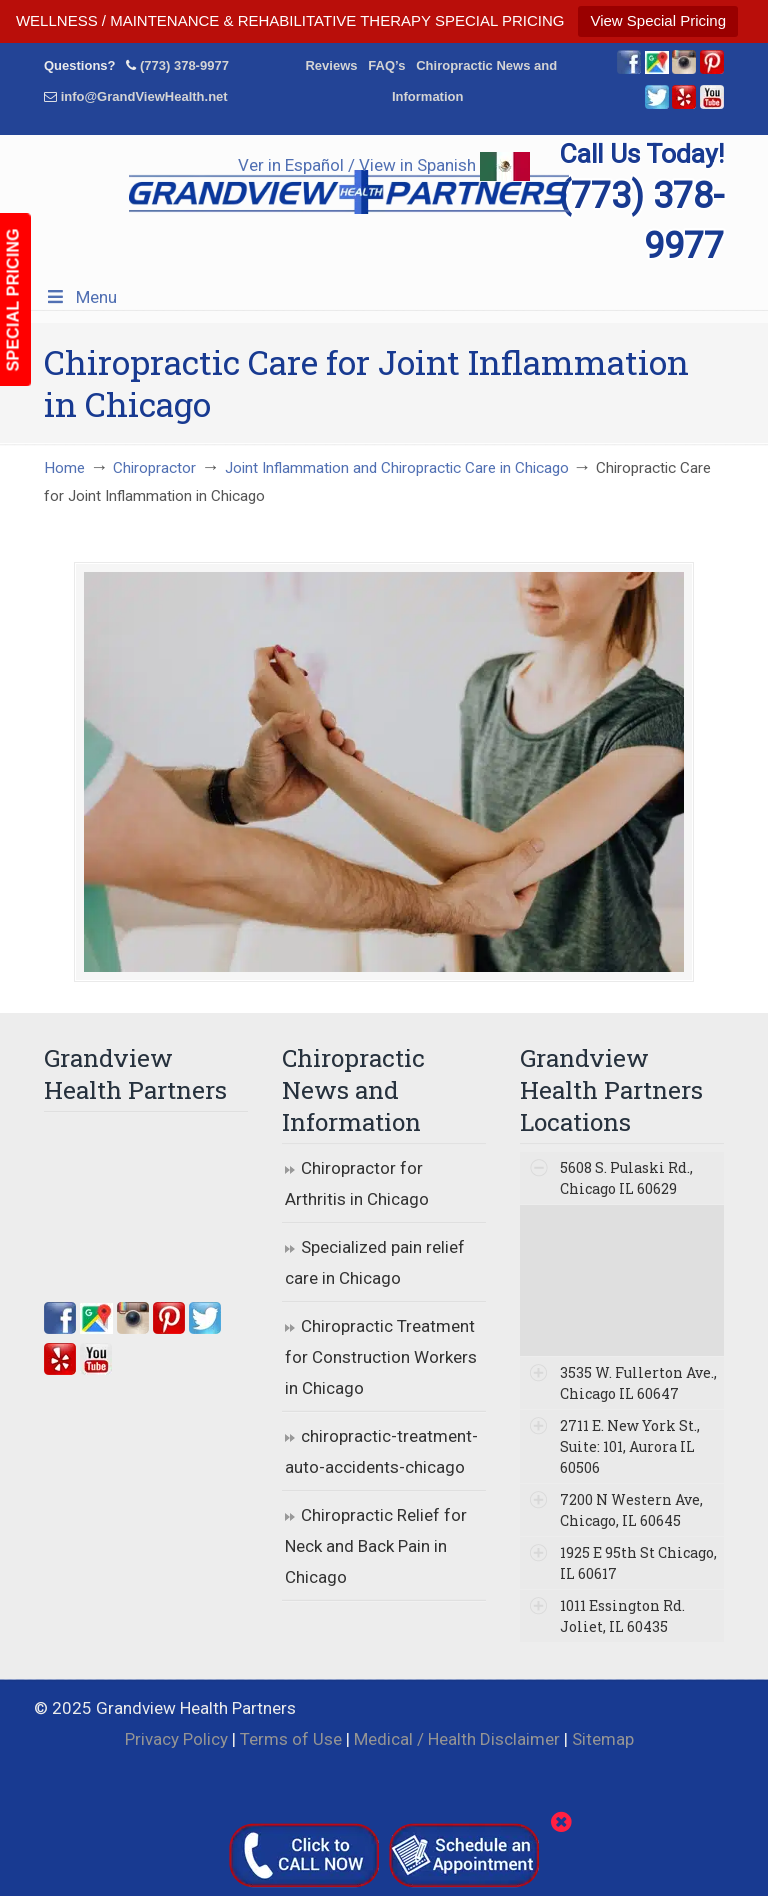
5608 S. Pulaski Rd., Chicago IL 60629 (626, 1178)
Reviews (331, 65)
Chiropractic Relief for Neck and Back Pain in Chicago (376, 1545)
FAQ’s (386, 65)
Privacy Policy (176, 1739)
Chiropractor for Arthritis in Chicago (357, 1183)
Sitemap (603, 1739)
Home (64, 468)
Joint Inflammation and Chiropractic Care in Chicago (397, 468)
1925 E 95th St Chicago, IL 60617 (638, 1563)
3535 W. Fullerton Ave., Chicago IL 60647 (638, 1383)
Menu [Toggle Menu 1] (80, 297)
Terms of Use (291, 1739)
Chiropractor (154, 468)
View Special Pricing (658, 20)
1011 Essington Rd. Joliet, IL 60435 (622, 1616)
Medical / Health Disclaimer (457, 1739)
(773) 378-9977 (184, 65)
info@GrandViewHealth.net (144, 96)
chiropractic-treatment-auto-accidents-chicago (381, 1451)
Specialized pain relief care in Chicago (375, 1262)
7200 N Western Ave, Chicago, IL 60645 (631, 1510)
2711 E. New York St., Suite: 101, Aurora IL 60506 (630, 1446)
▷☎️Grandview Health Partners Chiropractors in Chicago (349, 186)
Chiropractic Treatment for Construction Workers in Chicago (381, 1356)
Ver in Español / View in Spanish (384, 165)
